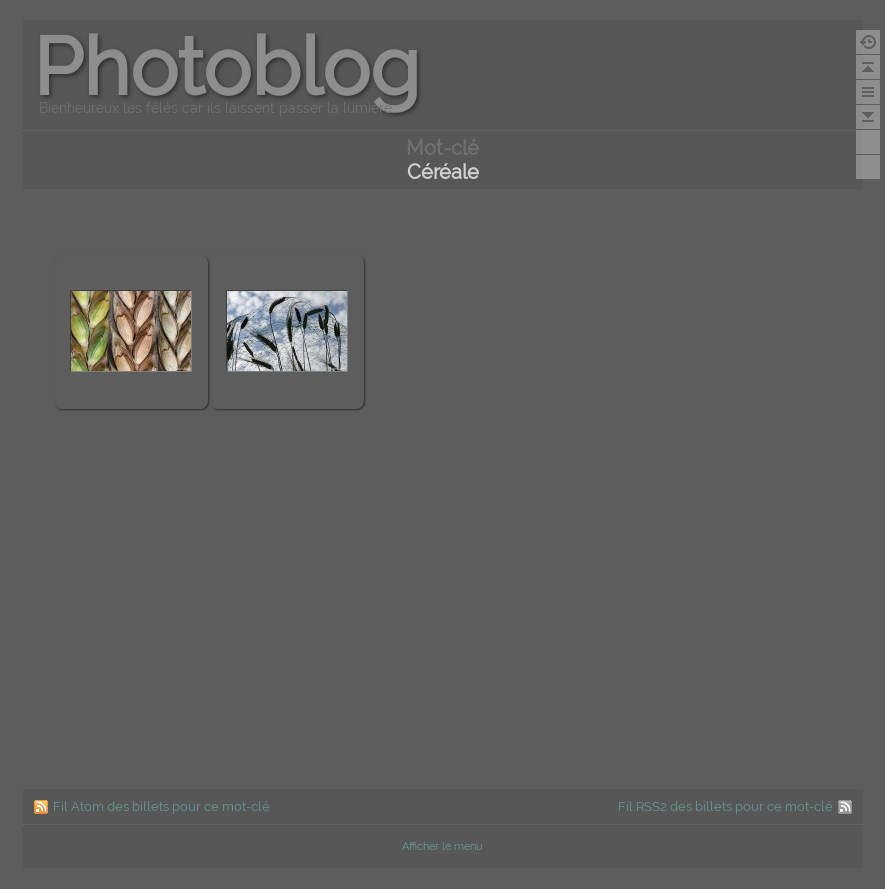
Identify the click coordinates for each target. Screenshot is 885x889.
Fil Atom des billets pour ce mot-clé (161, 806)
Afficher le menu (442, 846)
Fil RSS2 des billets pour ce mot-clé (725, 806)
